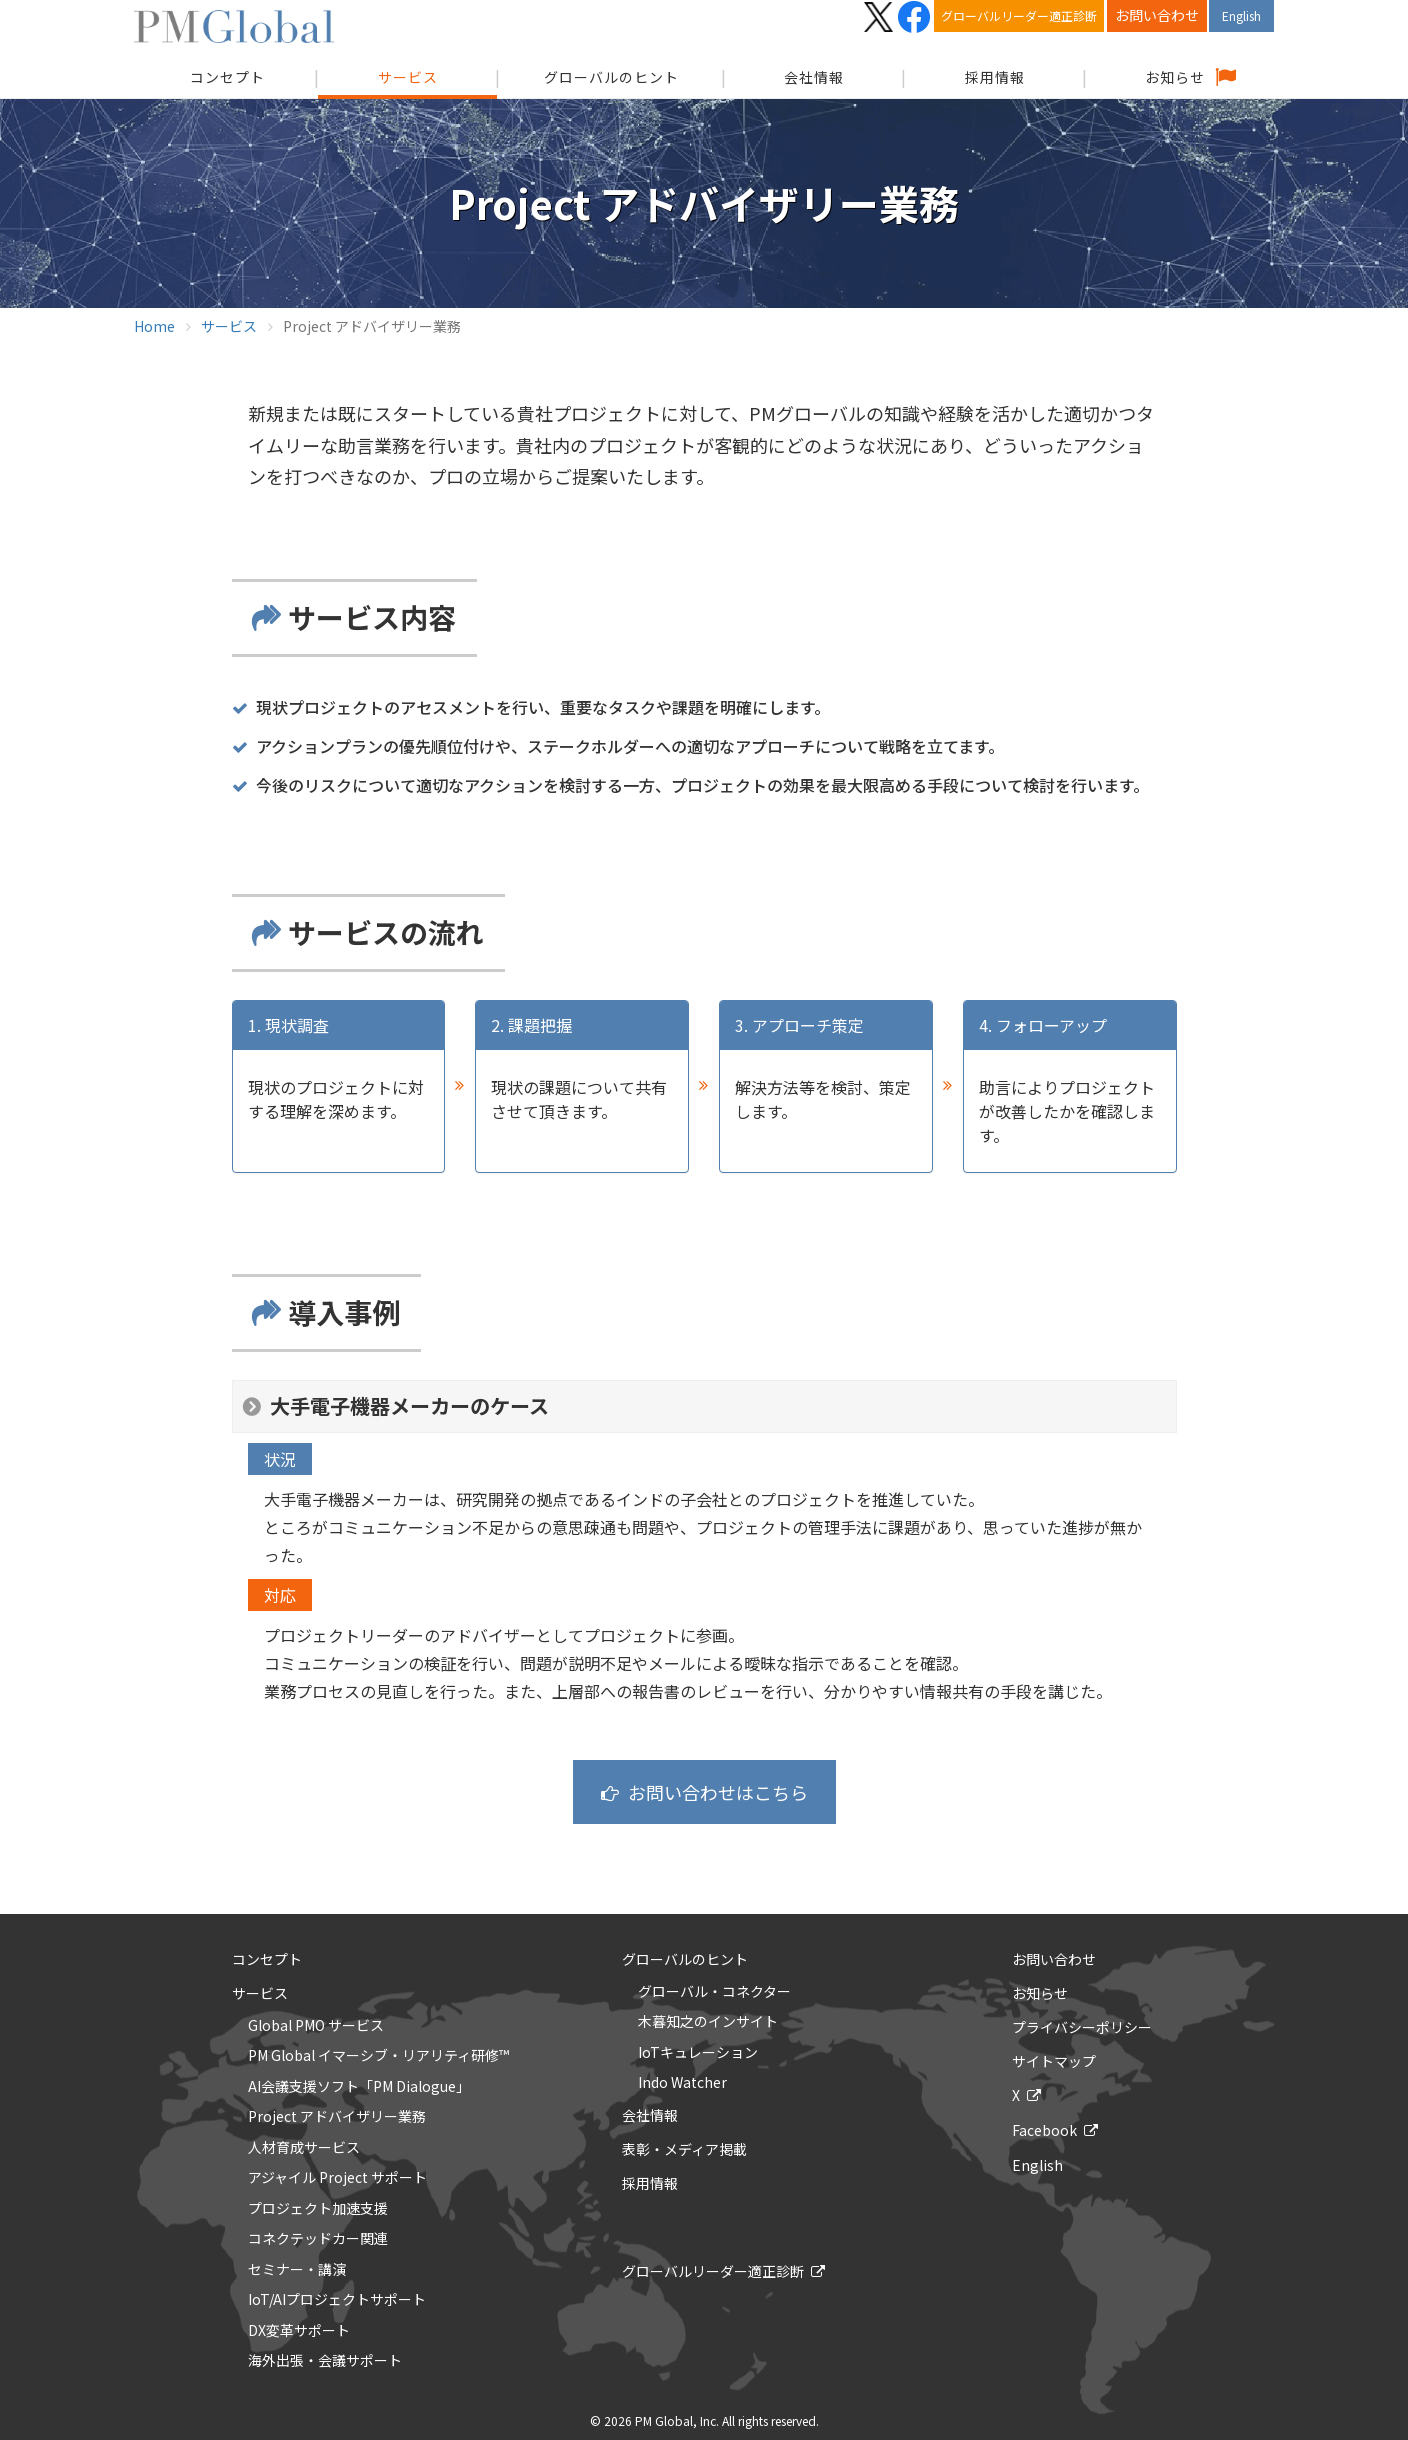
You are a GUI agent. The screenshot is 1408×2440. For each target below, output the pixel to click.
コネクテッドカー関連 (318, 2239)
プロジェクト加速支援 (318, 2209)
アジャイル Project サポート (337, 2178)
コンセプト (267, 1959)
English (1241, 15)
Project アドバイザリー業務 (337, 2117)
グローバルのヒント (611, 77)
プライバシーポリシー (1082, 2027)
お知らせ (1175, 77)
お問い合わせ (1157, 15)
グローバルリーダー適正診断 (1019, 15)
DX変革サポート (299, 2331)
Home (154, 326)
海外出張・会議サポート (325, 2361)
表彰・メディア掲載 (684, 2149)
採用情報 (995, 77)
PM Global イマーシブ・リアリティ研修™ (378, 2056)
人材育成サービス (304, 2148)
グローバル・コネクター (714, 1992)
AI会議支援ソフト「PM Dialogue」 (359, 2087)
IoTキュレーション (698, 2053)
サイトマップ (1054, 2061)
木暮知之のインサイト (708, 2022)
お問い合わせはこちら (718, 1792)
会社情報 (814, 77)
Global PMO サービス (316, 2026)
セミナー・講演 (297, 2270)
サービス (408, 77)
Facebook (1044, 2130)
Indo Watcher (682, 2083)
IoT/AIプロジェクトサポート (337, 2300)
